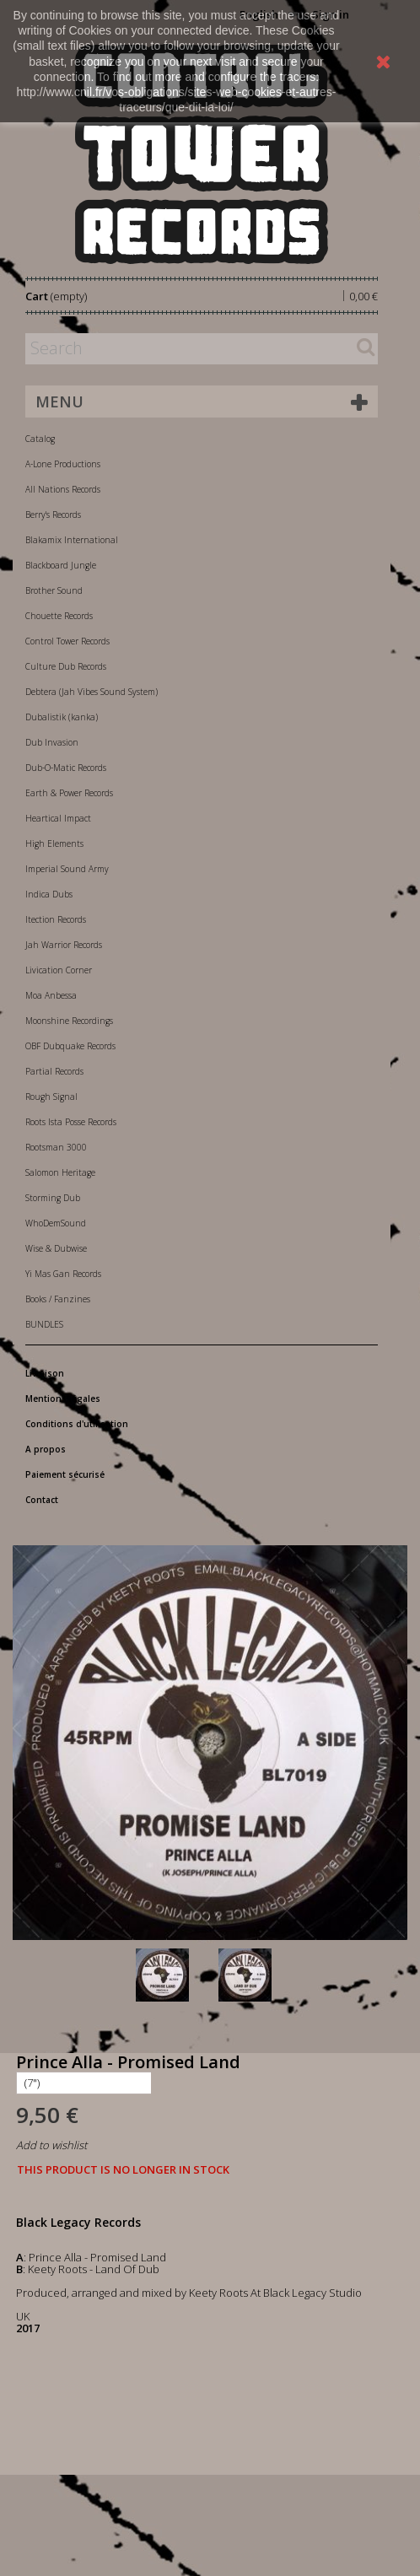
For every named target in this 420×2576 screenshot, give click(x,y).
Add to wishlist (51, 2145)
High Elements (54, 843)
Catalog (40, 439)
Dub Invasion (51, 742)
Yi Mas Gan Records (63, 1274)
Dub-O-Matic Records (65, 767)
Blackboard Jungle (60, 565)
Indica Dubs (49, 894)
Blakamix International (71, 540)
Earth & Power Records (69, 793)
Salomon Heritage (60, 1172)
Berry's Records (53, 514)
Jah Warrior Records (63, 945)
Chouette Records (59, 616)
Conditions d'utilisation (76, 1424)
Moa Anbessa (51, 995)
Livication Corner (58, 970)
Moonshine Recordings (69, 1021)
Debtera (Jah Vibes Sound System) (91, 692)
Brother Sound (54, 590)
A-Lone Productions (62, 464)
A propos (45, 1449)
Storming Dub (52, 1198)
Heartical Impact (58, 818)
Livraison (44, 1373)
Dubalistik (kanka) (61, 717)
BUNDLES (44, 1324)
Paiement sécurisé (65, 1474)
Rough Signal (51, 1096)
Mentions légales (62, 1398)
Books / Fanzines (57, 1299)
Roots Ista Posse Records (70, 1122)
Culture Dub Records (65, 666)
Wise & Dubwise (56, 1248)
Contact (41, 1500)
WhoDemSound (55, 1223)
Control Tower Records (67, 641)
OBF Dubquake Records (70, 1046)
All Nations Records (62, 489)
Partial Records (54, 1071)
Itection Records (55, 919)
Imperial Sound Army (67, 869)
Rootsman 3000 (56, 1147)
